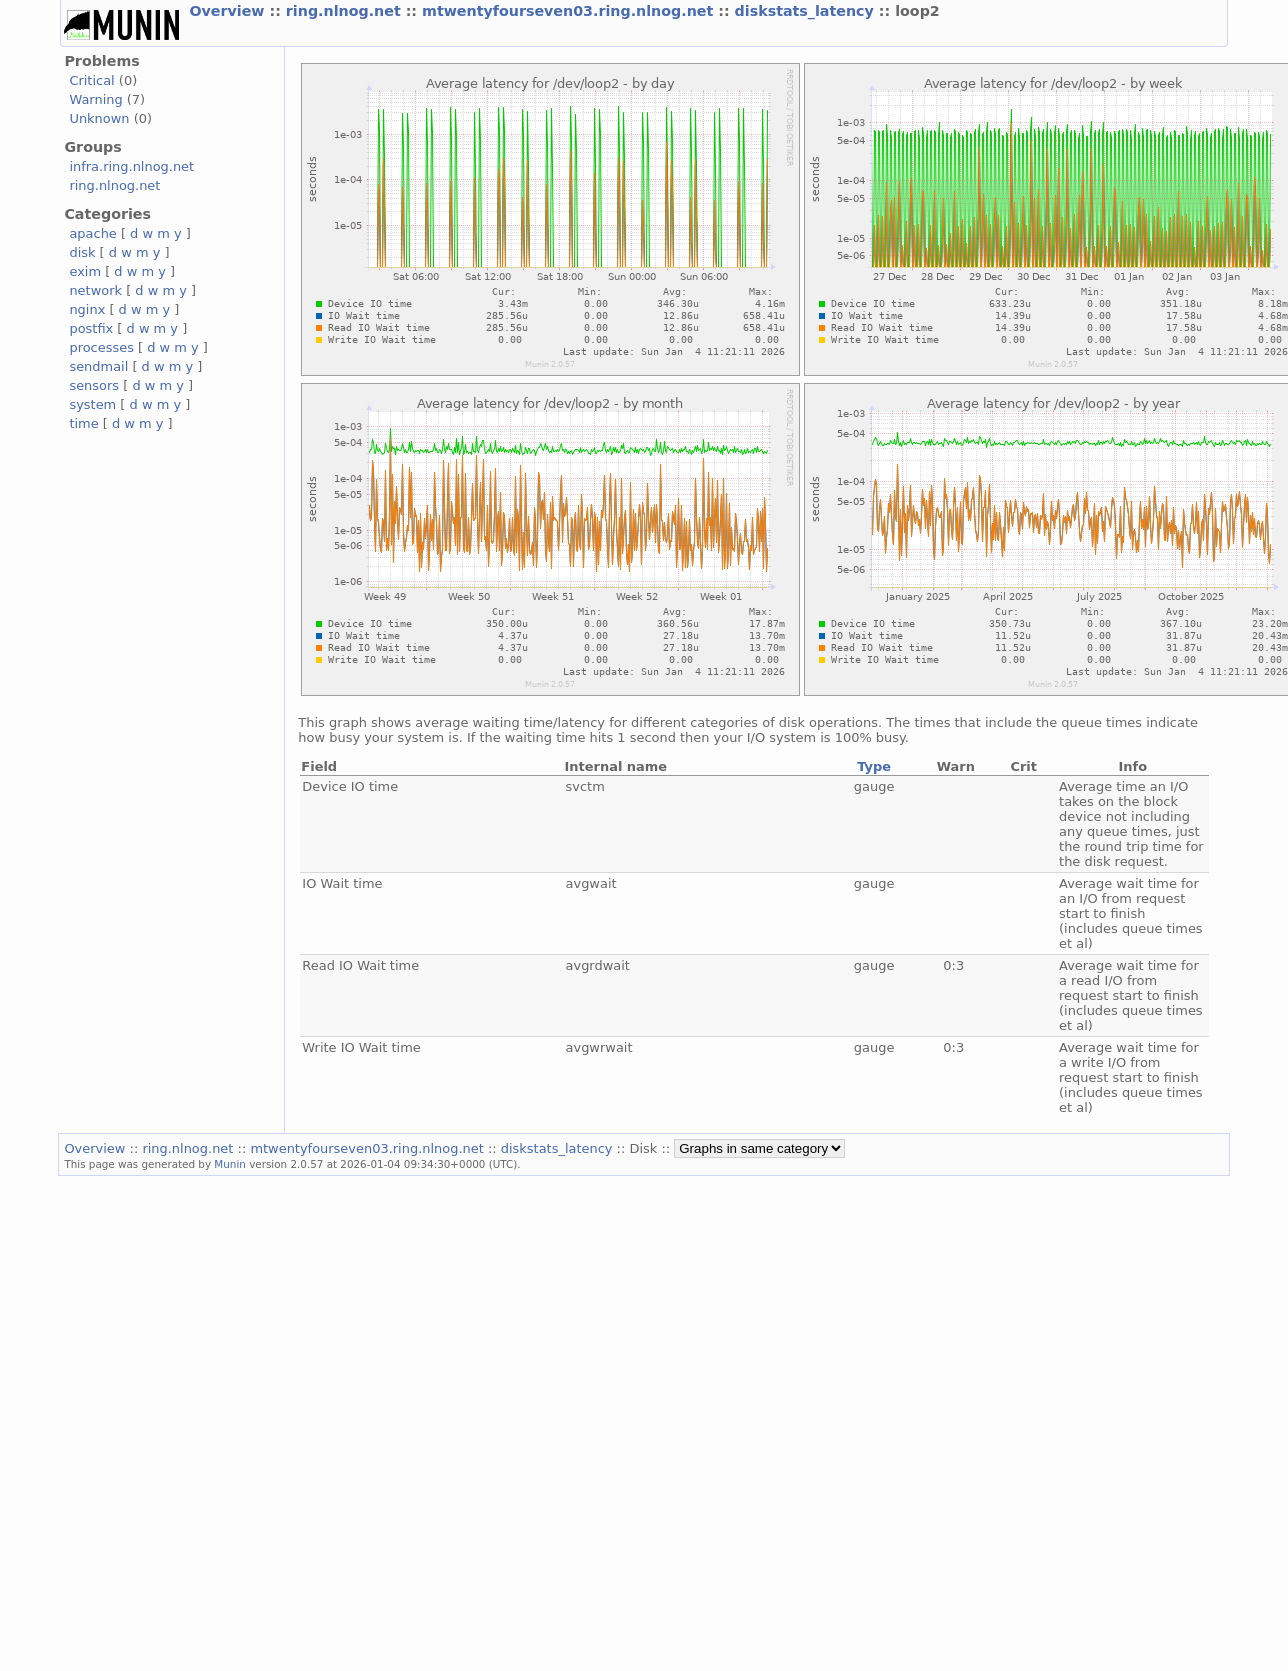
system (92, 404)
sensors (94, 385)
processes (101, 347)
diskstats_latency (807, 11)
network (95, 290)
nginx (87, 309)
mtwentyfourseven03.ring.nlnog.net (570, 11)
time (83, 423)
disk (82, 252)
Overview (229, 11)
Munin (230, 1164)
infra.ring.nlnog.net (131, 166)
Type (874, 766)
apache (92, 233)
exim (85, 271)
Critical (91, 80)
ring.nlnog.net (346, 11)
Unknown (99, 118)
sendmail (98, 366)
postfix (91, 328)
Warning (95, 99)
